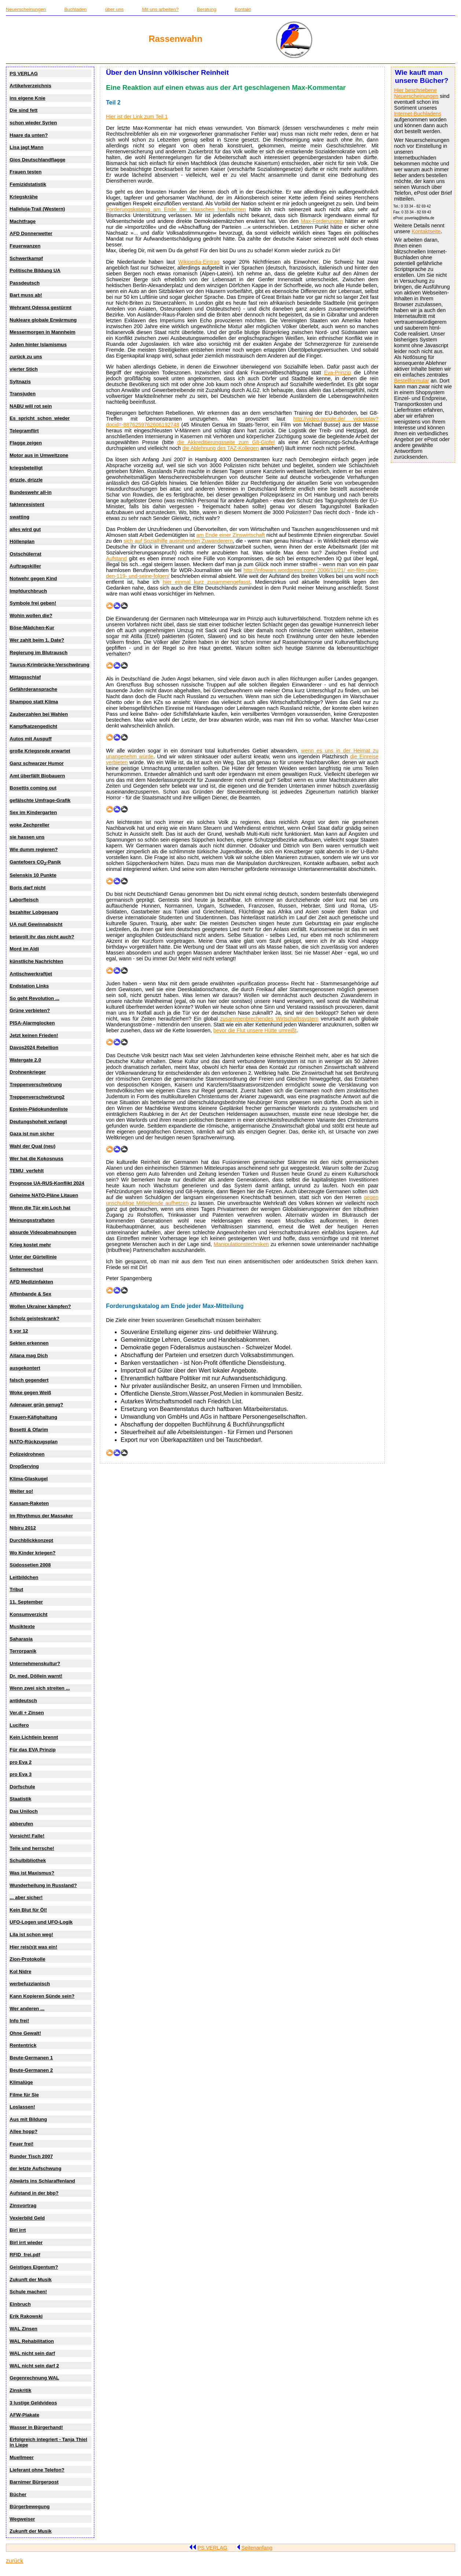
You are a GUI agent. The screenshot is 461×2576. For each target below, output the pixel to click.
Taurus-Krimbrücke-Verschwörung (49, 664)
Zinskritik (20, 2390)
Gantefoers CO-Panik (35, 862)
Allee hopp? (23, 2131)
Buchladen (75, 9)
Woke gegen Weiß (30, 1392)
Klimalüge (21, 2082)
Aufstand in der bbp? (34, 2193)
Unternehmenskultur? (35, 1663)
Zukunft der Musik (30, 2279)
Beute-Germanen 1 (31, 2057)
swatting (19, 517)
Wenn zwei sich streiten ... (40, 1688)
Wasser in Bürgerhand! (36, 2427)
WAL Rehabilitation (32, 2341)
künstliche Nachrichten (36, 961)
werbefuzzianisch (30, 1983)
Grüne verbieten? (30, 1010)
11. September (26, 1602)
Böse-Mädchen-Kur (32, 627)
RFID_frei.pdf (25, 2254)
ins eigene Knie (27, 98)
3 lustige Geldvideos (33, 2402)
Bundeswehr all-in (30, 492)
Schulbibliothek (28, 1860)
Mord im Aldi (24, 949)
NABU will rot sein (31, 406)
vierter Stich (24, 369)
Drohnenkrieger (28, 1072)
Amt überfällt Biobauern (37, 775)
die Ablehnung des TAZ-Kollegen (220, 448)
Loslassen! (22, 2107)
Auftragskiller (25, 566)
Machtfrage (23, 221)
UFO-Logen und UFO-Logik (41, 1922)
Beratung (206, 9)
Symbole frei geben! (33, 603)
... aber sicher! (26, 1897)
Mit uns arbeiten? (160, 9)
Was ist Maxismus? (32, 1873)
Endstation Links (29, 986)
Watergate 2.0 (25, 1060)
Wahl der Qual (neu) (32, 1146)
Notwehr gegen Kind (33, 578)
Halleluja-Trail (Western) (37, 209)
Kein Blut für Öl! (28, 1910)
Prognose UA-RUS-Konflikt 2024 (47, 1183)
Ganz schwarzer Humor (36, 763)
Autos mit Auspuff (30, 738)
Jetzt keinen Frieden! (34, 1035)
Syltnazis (20, 381)
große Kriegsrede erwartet (40, 751)
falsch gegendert (29, 1380)
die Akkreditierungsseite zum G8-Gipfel (226, 442)
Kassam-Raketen (29, 1503)
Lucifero (19, 1725)
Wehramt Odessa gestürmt (41, 307)
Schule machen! (28, 2291)
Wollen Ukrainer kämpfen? (40, 1306)
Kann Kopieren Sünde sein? (42, 1996)
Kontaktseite (425, 231)
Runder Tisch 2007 (31, 2156)
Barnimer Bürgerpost (34, 2482)
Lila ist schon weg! (31, 1934)
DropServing (24, 1466)
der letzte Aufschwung (35, 2168)
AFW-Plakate (24, 2415)
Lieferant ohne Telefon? (37, 2470)
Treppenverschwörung (36, 1084)
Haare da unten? (29, 135)
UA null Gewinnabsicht (36, 924)
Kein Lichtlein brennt (34, 1737)
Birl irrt (18, 2230)
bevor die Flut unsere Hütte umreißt (254, 1030)
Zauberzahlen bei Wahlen (39, 714)
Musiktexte (22, 1626)
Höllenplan (22, 541)
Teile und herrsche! (32, 1848)
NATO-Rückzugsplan (34, 1441)
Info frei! (19, 2020)
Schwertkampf (26, 258)
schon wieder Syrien (33, 122)
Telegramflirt (24, 430)
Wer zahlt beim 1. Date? (37, 640)
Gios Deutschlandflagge (37, 159)
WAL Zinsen (23, 2328)
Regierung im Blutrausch (38, 652)
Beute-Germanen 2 (31, 2070)
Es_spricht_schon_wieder (40, 418)
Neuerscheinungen (26, 9)
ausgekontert (25, 1368)
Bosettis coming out (33, 788)
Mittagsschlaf (25, 677)
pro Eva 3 (21, 1774)
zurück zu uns (26, 356)
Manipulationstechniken (241, 1244)
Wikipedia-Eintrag (199, 262)
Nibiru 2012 (23, 1528)
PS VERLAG (24, 73)
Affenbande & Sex (30, 1294)
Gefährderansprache (33, 689)
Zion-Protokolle (27, 1959)
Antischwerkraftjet (31, 973)
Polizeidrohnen (27, 1454)
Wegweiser (22, 2519)
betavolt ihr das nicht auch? (42, 936)
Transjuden (23, 393)
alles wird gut (25, 529)
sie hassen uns (27, 837)
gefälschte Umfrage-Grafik (40, 800)
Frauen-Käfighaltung (33, 1417)
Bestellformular (411, 381)
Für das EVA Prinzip (32, 1749)
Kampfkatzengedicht (33, 726)
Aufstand (116, 558)
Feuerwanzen (25, 246)
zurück (14, 2561)
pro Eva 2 (21, 1762)
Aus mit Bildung (28, 2119)
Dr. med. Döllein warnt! (36, 1676)
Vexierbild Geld (27, 2218)
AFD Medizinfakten (31, 1282)
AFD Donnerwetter (31, 233)
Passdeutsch (25, 283)
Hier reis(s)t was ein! (33, 1947)
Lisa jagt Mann (26, 147)
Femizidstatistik (28, 184)
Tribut (16, 1589)
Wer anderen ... (27, 2008)
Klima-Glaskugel (29, 1478)
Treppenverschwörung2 (37, 1097)
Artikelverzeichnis (30, 85)
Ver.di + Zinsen (27, 1712)
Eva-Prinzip (337, 372)
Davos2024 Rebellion (34, 1047)
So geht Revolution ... (34, 998)
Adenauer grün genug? (36, 1404)
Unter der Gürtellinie (33, 1257)
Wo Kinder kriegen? (32, 1553)
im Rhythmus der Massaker (41, 1515)
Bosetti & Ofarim (29, 1429)
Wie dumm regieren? (34, 849)
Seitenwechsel (26, 1269)
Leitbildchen (24, 1577)
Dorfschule (22, 1786)
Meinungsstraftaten (32, 1220)
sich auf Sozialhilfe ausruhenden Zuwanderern (178, 541)
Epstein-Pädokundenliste (38, 1109)
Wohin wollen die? (31, 615)
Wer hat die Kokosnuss (36, 1158)
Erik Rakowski (26, 2316)
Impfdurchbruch (28, 591)
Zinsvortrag (23, 2205)
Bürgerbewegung (30, 2506)
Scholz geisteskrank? (34, 1318)
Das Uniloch (24, 1811)
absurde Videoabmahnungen (43, 1232)
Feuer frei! (21, 2144)
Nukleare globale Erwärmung (43, 320)
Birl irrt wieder (26, 2242)
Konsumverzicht (28, 1614)
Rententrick (23, 2045)
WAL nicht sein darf (32, 2353)
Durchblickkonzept (31, 1540)
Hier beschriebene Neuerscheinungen (416, 93)
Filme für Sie (24, 2094)
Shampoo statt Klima (34, 701)
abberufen (21, 1823)
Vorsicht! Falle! (27, 1836)
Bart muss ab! (26, 295)
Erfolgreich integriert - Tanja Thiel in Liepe (48, 2442)
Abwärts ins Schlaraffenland (42, 2181)
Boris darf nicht (27, 887)
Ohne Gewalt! (25, 2033)
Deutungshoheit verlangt (38, 1121)
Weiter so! (21, 1491)
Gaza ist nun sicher (32, 1133)
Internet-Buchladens (417, 114)
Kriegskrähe (24, 196)
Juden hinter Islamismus (38, 344)
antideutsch (23, 1700)
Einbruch (20, 2304)
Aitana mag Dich (29, 1355)
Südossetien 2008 (30, 1565)
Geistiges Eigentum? (34, 2267)
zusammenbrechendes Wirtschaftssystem (269, 1019)
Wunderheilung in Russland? (43, 1885)
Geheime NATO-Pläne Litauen (44, 1195)
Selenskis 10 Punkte (33, 875)
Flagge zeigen (26, 443)
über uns (114, 9)
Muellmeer (22, 2457)
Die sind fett (23, 110)
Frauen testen (25, 172)
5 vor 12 (19, 1331)
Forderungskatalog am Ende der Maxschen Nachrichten (176, 209)
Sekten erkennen (29, 1343)
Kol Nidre (20, 1971)
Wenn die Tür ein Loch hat (40, 1207)
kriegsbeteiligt (26, 467)
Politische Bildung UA (35, 270)
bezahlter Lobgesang (34, 912)
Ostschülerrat (25, 554)
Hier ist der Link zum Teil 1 (137, 117)
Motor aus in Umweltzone (39, 455)
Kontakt (243, 9)
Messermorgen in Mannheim (42, 332)
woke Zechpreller (29, 825)
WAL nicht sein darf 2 (34, 2365)
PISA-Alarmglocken (32, 1023)
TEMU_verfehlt (27, 1170)
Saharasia (21, 1639)
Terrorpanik (23, 1651)
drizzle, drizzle (26, 480)
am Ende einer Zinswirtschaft (230, 535)
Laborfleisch (24, 899)
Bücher (18, 2494)
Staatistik (20, 1799)
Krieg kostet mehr (30, 1244)
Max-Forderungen (322, 221)
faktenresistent (27, 504)
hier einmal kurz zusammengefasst (206, 582)
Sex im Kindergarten (33, 812)
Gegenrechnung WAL (34, 2378)
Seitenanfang (254, 2548)
